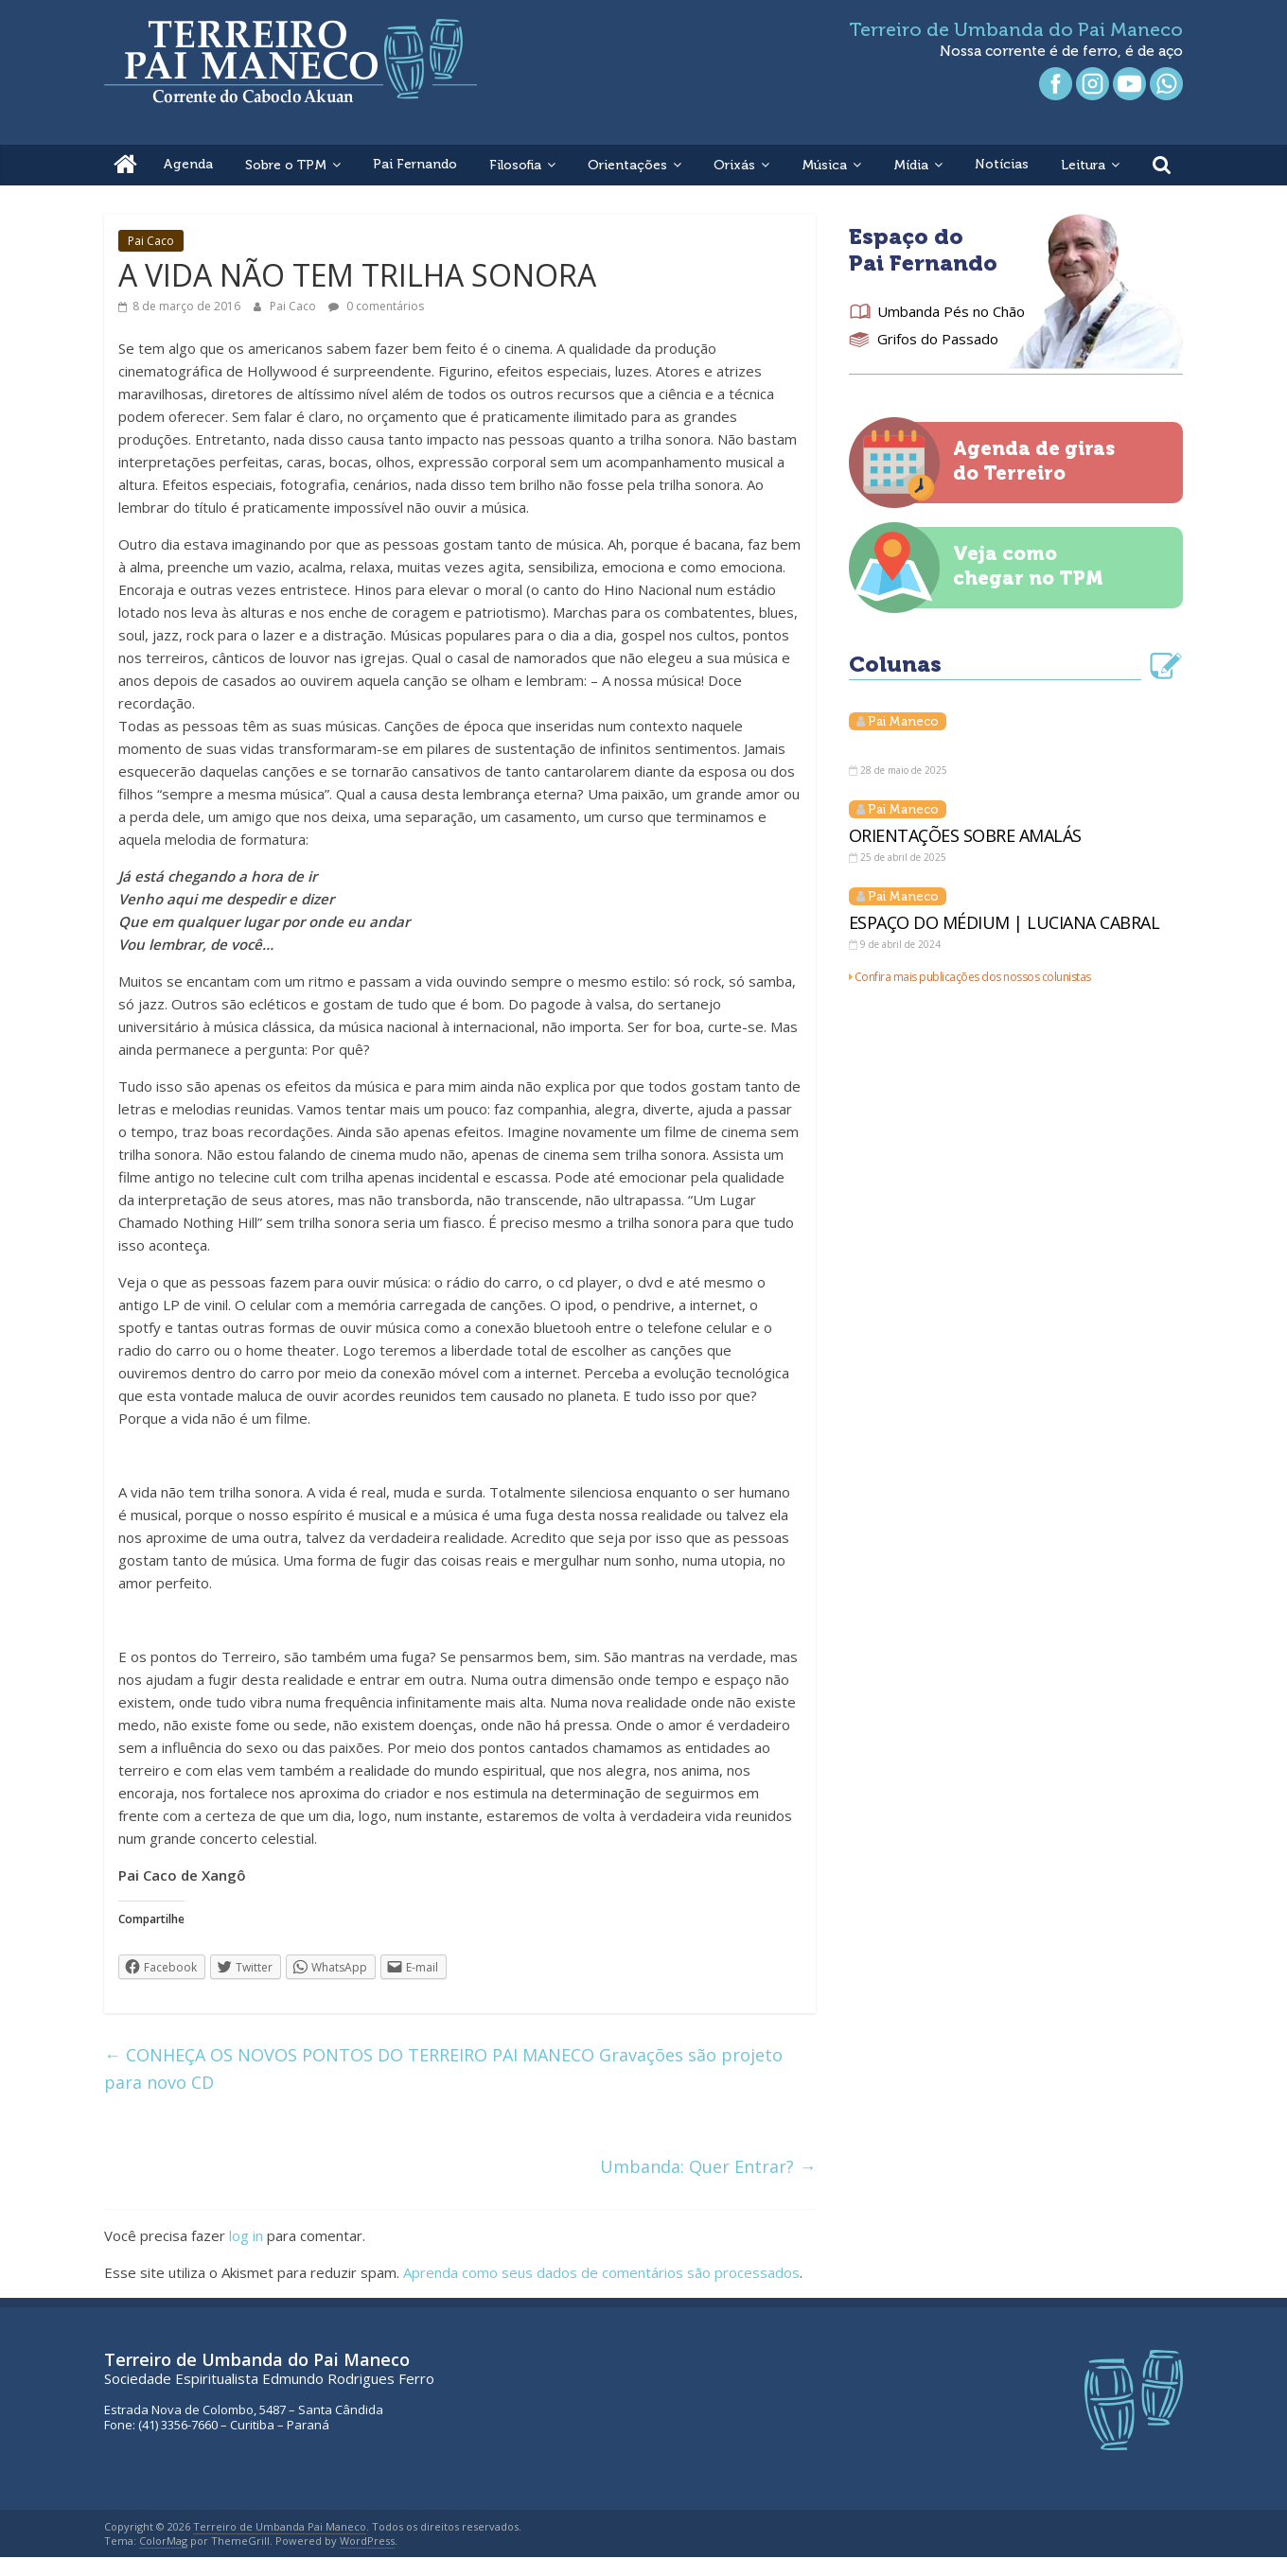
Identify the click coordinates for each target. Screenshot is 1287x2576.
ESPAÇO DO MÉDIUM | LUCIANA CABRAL (1004, 922)
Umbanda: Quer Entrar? (708, 2166)
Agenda (188, 164)
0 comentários (376, 306)
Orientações (627, 165)
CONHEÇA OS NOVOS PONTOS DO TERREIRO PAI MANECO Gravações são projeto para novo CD (443, 2068)
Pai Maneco (903, 721)
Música (824, 165)
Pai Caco (151, 241)
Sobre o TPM (285, 165)
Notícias (1002, 164)
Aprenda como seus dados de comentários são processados (601, 2272)
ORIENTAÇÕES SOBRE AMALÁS (965, 835)
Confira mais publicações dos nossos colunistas (973, 977)
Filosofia (515, 165)
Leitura (1083, 165)
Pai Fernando (415, 164)
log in (246, 2235)
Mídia (910, 165)
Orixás (734, 165)
